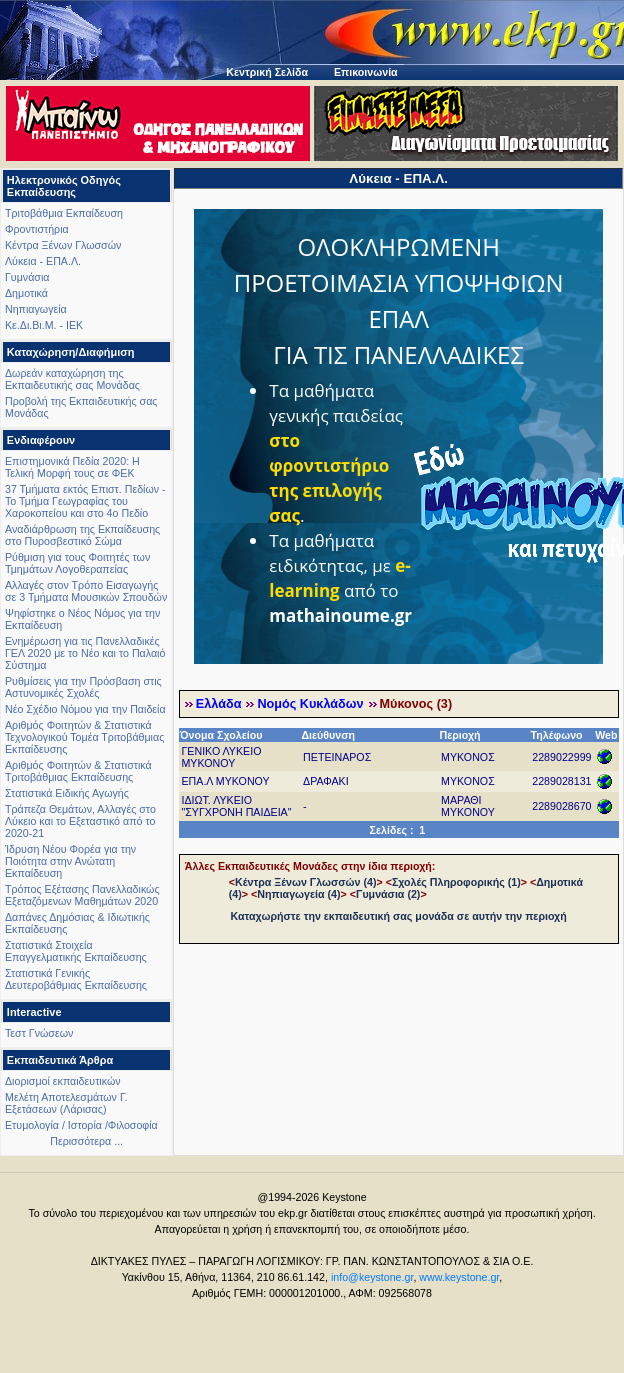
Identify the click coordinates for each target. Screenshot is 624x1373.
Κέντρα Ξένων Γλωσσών (63, 245)
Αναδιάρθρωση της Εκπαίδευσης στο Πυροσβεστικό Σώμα (82, 535)
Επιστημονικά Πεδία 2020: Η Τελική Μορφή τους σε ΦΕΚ (72, 467)
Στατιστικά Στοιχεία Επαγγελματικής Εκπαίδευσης (76, 951)
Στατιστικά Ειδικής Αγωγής (67, 793)
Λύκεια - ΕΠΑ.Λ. (43, 261)
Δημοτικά (26, 293)
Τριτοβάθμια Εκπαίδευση (64, 213)
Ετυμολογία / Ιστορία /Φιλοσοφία (81, 1125)
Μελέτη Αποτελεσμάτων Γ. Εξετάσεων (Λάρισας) (66, 1103)
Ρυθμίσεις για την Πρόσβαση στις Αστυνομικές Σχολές (83, 687)
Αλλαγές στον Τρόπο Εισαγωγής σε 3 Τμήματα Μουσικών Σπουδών (86, 591)
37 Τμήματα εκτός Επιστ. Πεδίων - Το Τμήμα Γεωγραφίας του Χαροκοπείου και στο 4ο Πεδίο (85, 501)
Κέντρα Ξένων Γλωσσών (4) (305, 882)
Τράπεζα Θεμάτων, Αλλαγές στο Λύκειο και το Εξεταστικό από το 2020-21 (80, 821)
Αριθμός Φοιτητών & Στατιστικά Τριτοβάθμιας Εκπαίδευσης (78, 771)
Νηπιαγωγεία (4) (298, 894)
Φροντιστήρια (37, 229)
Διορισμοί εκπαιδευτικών (63, 1081)
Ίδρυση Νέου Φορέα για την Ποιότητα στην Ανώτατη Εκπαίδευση (70, 861)
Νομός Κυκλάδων (310, 704)
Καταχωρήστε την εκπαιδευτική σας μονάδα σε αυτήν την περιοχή (399, 916)
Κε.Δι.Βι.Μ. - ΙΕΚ (44, 325)
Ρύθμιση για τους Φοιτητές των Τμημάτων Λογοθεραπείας (77, 563)
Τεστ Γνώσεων (39, 1033)
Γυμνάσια (27, 277)
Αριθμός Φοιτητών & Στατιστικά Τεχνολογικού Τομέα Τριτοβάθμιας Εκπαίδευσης (84, 737)
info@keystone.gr (372, 1277)
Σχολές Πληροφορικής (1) (456, 882)
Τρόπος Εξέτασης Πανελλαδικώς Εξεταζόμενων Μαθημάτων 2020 (82, 895)
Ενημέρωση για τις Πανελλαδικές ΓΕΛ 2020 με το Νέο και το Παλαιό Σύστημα (85, 653)
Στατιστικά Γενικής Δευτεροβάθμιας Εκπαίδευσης (76, 979)
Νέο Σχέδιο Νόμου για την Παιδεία (85, 709)
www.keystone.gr (459, 1277)
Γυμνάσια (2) (388, 894)
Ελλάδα (219, 704)
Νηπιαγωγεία (36, 309)
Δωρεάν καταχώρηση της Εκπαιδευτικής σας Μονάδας (72, 379)
